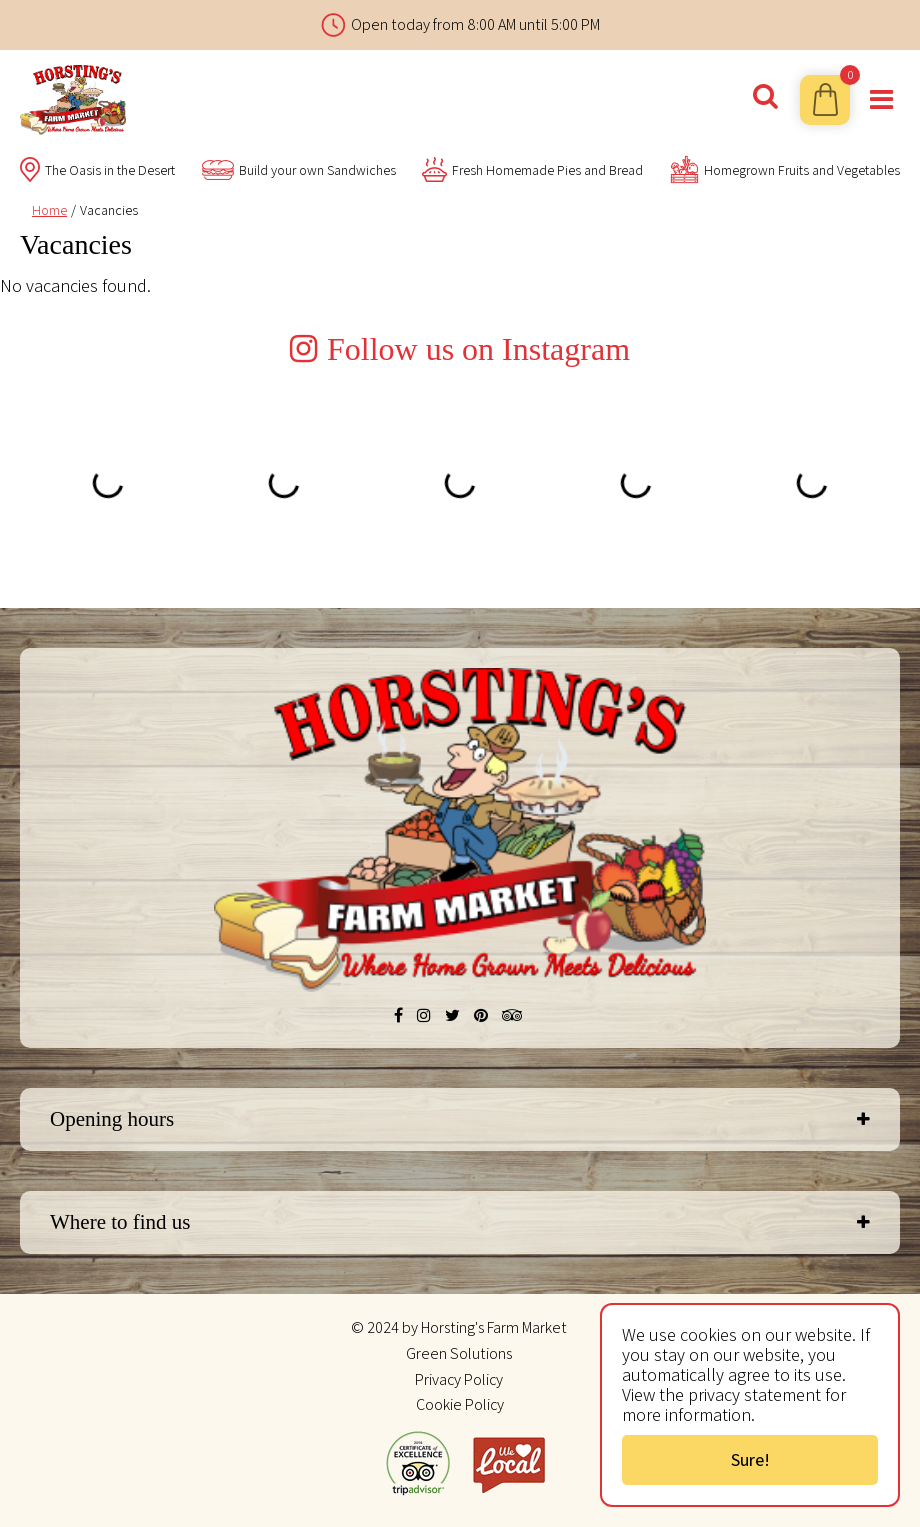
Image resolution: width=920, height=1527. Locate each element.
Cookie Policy (460, 1404)
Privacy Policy (459, 1379)
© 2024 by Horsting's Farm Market (459, 1327)
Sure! (750, 1459)
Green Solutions (459, 1353)
